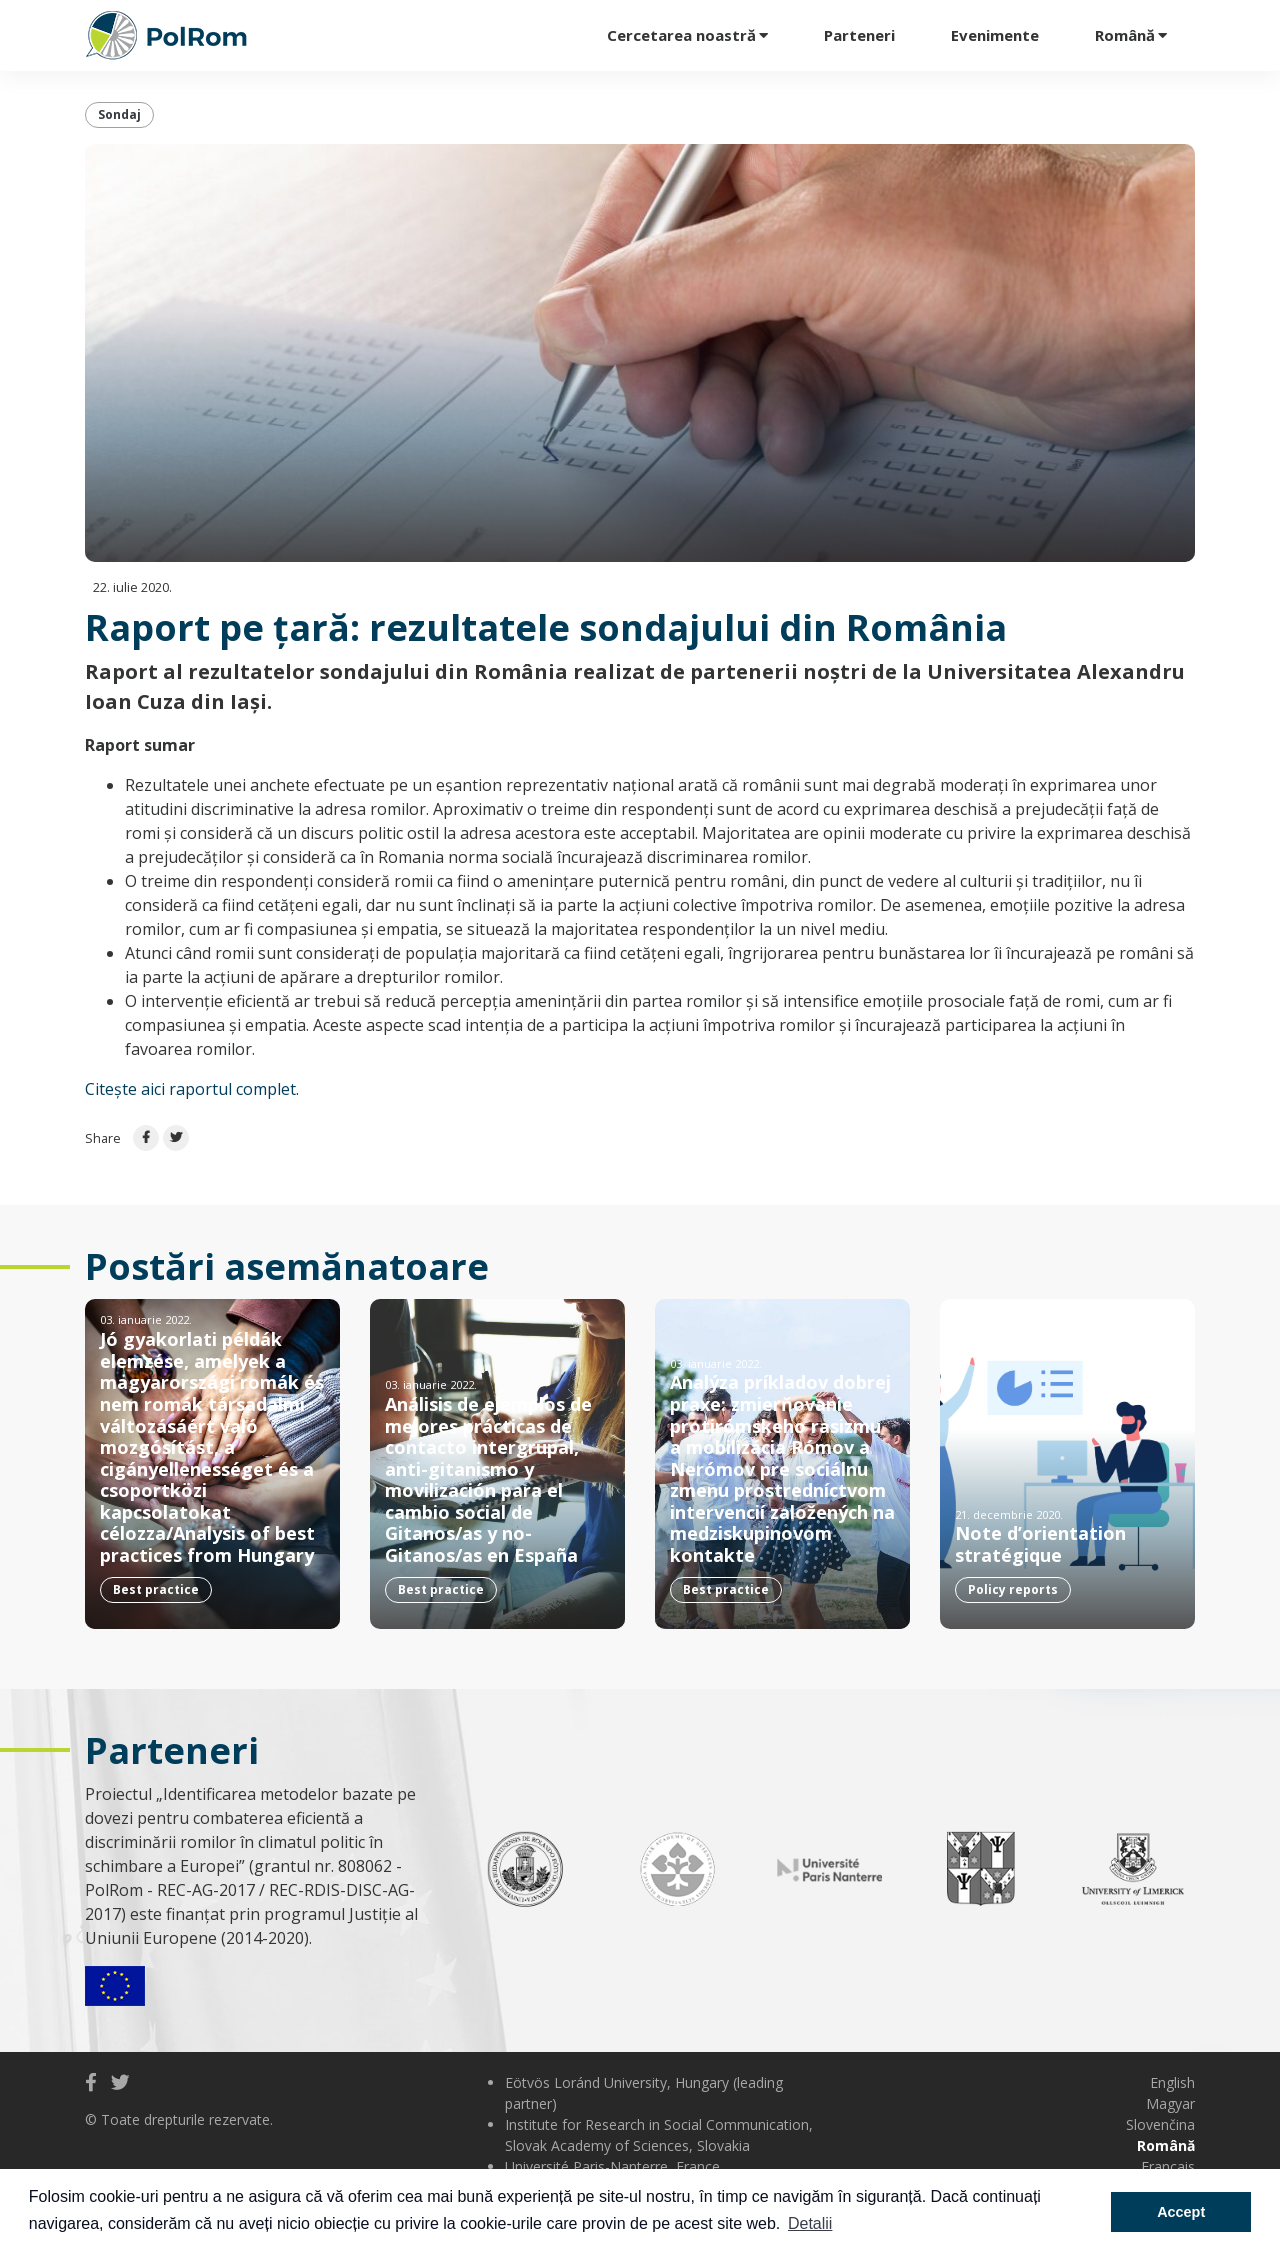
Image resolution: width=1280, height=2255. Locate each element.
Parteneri (859, 35)
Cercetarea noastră (681, 35)
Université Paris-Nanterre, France (612, 2166)
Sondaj (119, 114)
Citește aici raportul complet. (192, 1089)
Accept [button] (1181, 2212)
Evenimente (995, 35)
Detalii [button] (810, 2223)
